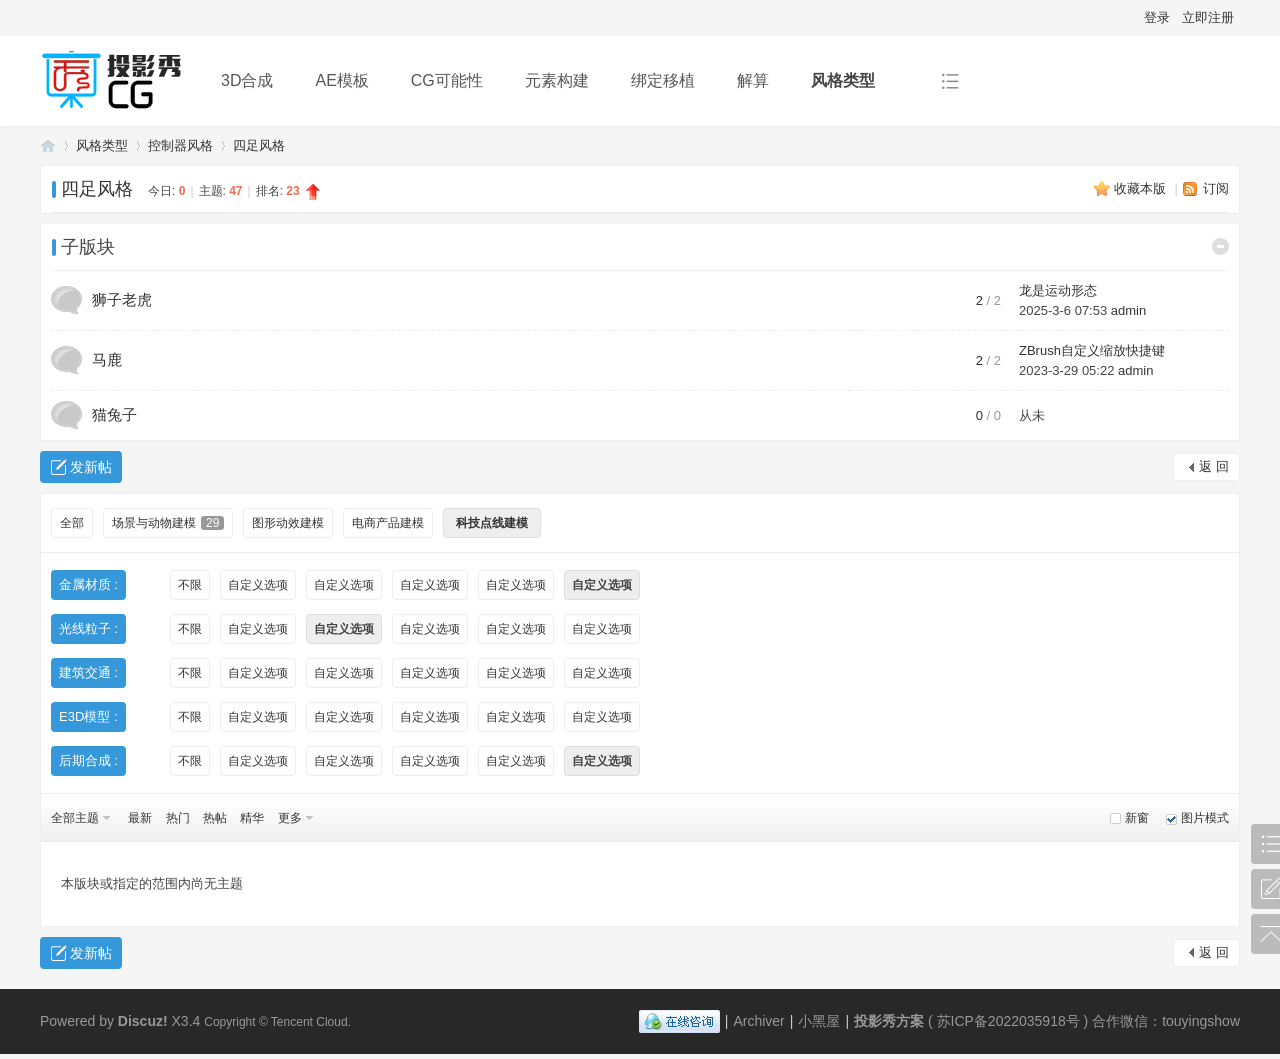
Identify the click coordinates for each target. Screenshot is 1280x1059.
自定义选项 (258, 585)
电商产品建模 (388, 523)
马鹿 (107, 359)
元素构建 (557, 80)
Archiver (758, 1021)
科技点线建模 (492, 523)
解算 (753, 80)
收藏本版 (1142, 188)
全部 (72, 523)
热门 (178, 818)
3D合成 (247, 80)
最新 (140, 818)
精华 (252, 818)
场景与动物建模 (168, 523)
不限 (190, 585)
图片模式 (1205, 818)
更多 (290, 818)
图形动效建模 (288, 523)
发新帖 (91, 467)
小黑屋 (819, 1021)
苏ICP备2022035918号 (1008, 1021)
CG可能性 (447, 80)
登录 (1157, 17)
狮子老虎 (122, 299)
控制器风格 (180, 145)
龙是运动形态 (1058, 290)
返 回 (1214, 466)
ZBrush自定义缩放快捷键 (1092, 350)
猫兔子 (114, 414)
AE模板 (341, 80)
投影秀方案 (48, 145)
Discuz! (143, 1021)
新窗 (1137, 818)
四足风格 (259, 145)
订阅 (1216, 188)
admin (1128, 310)
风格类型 (843, 80)
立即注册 (1208, 17)
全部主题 (75, 818)
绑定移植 (663, 80)
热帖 (215, 818)
